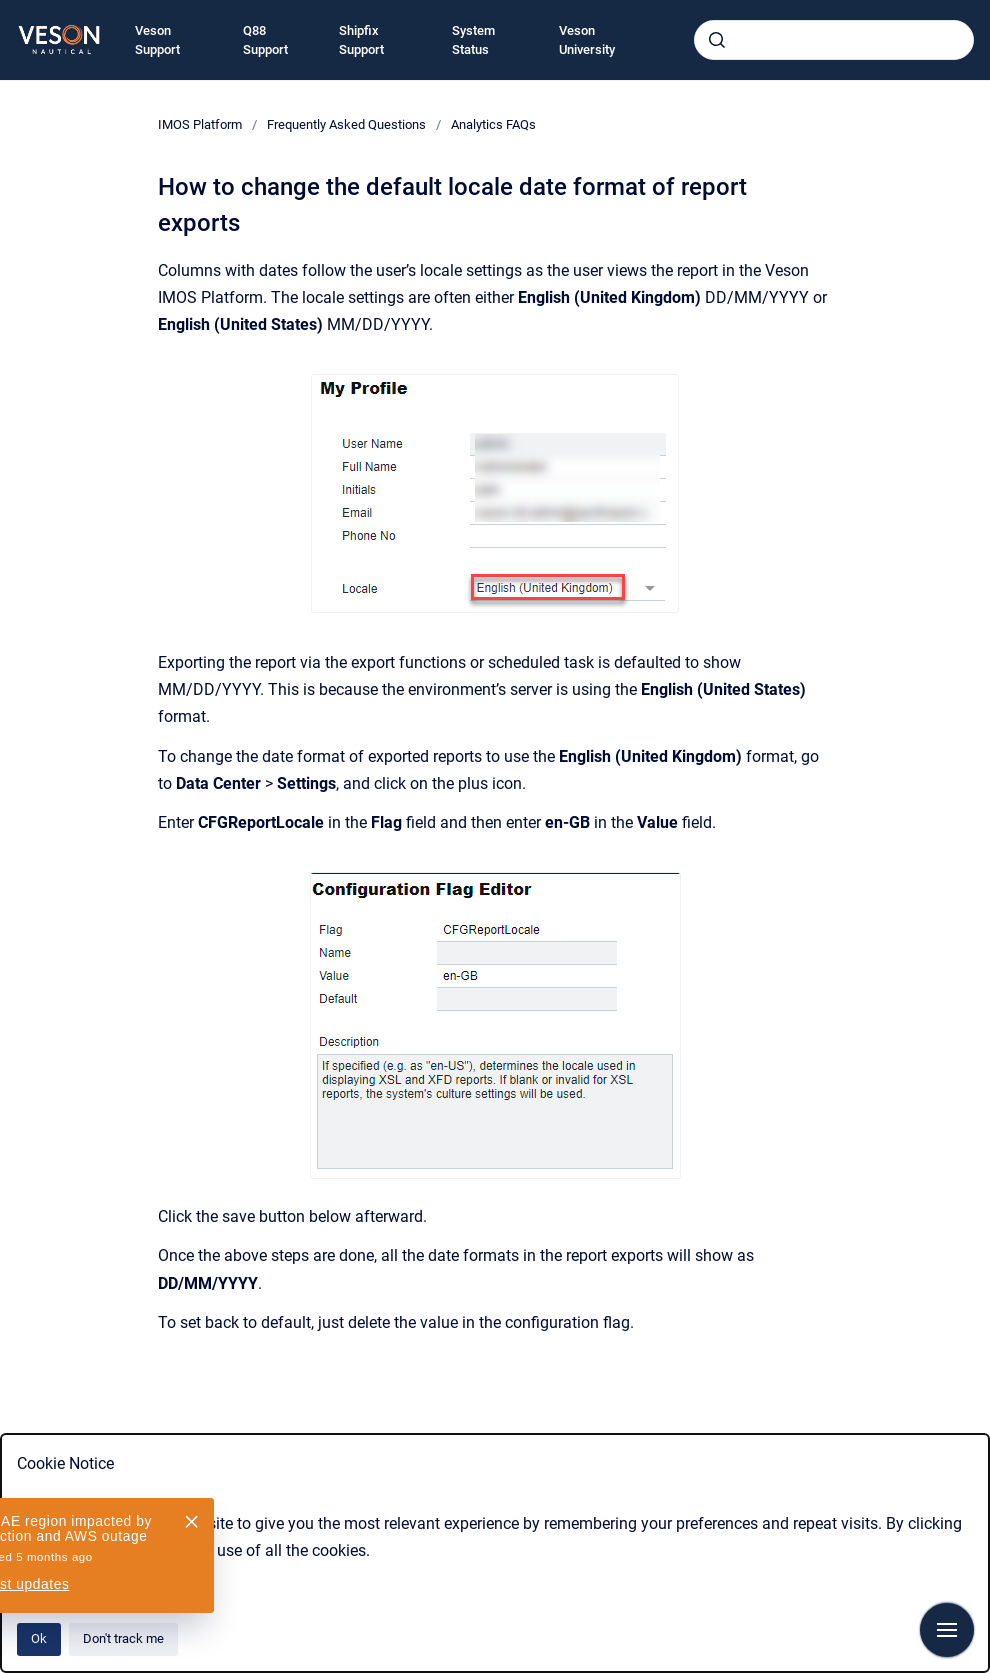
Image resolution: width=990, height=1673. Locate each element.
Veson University (587, 40)
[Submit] (717, 40)
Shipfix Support (361, 40)
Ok (39, 1638)
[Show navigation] (947, 1630)
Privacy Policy (66, 1577)
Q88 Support (265, 40)
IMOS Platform (200, 124)
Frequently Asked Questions (346, 124)
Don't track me (123, 1638)
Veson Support (157, 40)
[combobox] (834, 40)
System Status (473, 40)
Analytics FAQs (493, 124)
